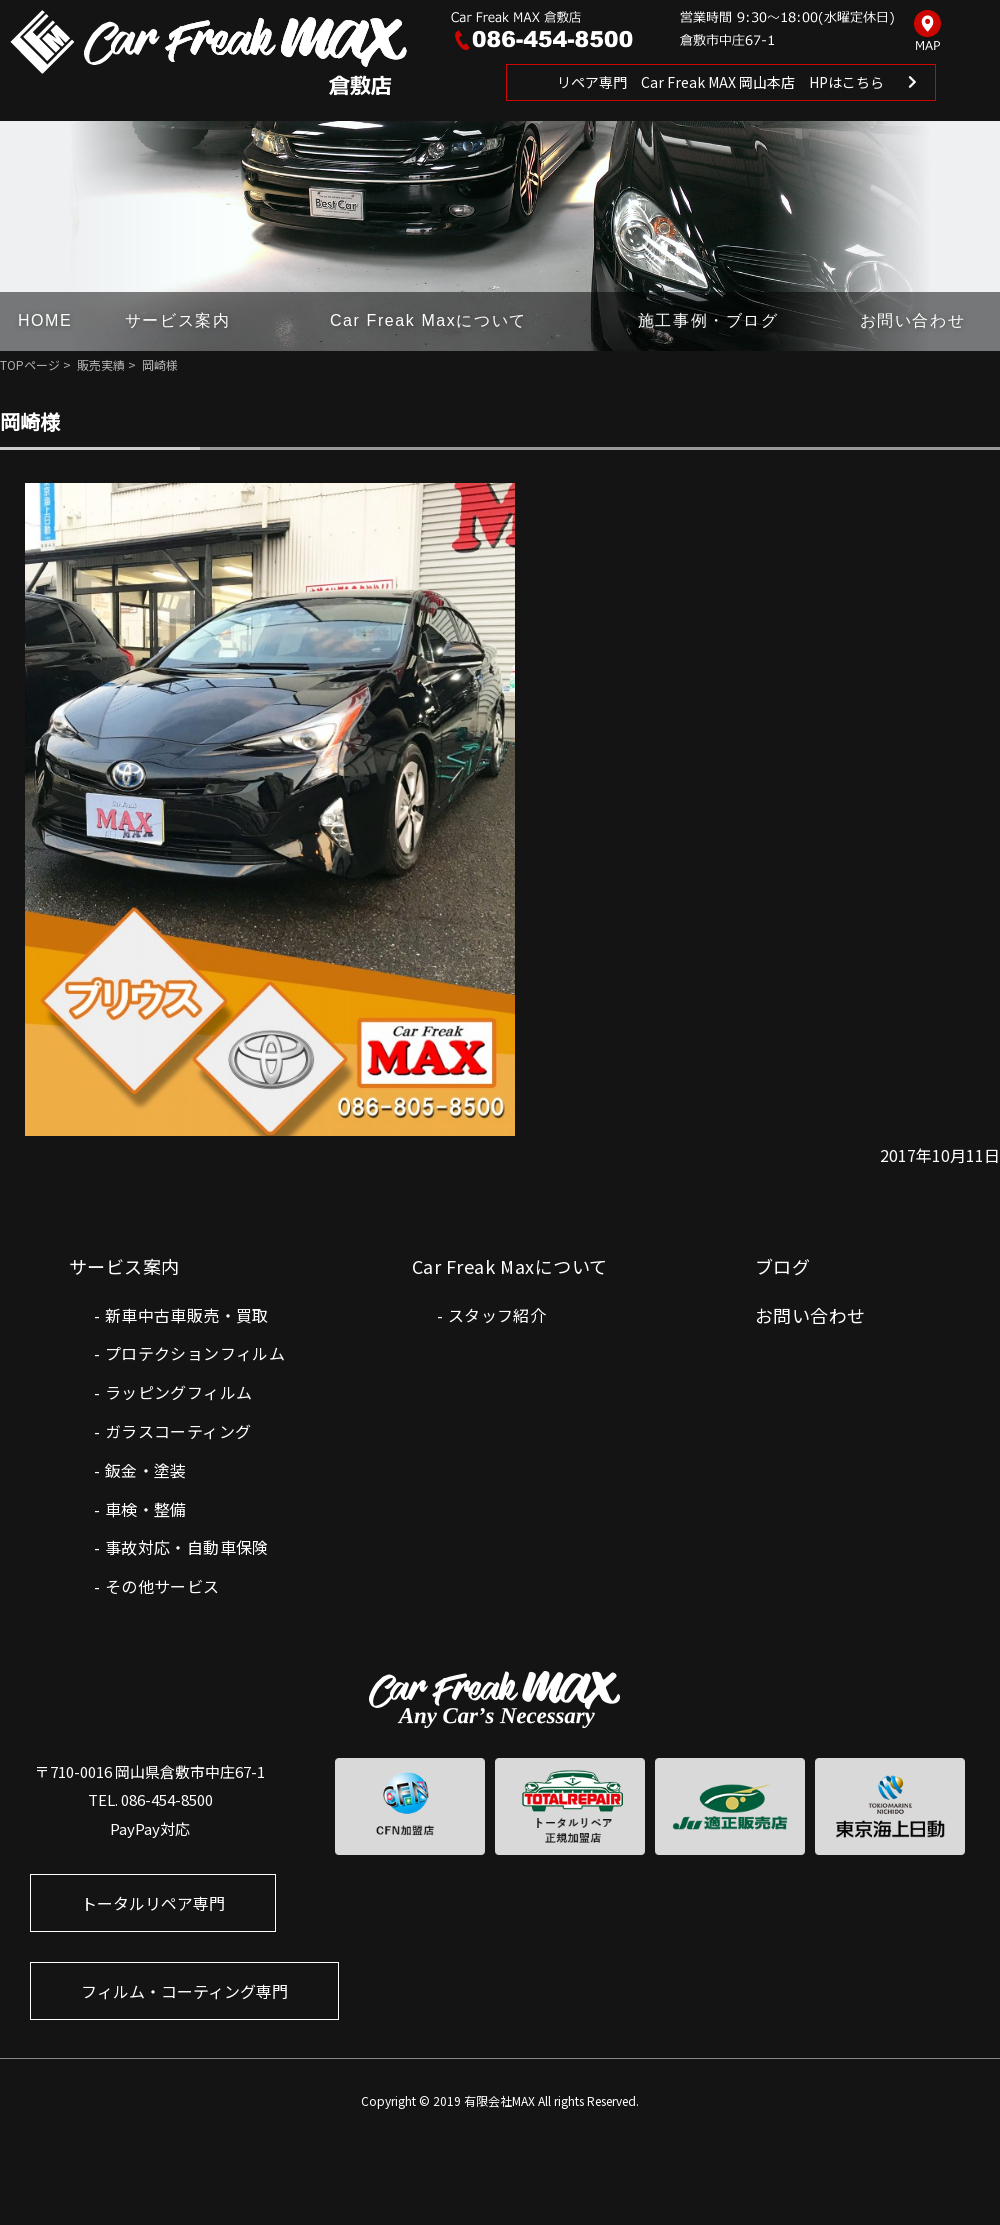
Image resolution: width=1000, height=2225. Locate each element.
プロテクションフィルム (195, 1353)
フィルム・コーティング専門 (184, 1991)
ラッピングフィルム (179, 1392)
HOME (45, 320)
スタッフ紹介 (497, 1315)
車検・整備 (146, 1509)
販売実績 (101, 364)
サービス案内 (178, 320)
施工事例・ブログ (708, 320)
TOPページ (30, 364)
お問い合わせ (913, 320)
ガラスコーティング (178, 1431)
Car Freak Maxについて (428, 320)
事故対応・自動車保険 (187, 1547)
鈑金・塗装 (146, 1470)
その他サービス (162, 1586)
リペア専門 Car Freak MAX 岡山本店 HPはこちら (720, 82)
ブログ (782, 1266)
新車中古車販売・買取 (187, 1315)
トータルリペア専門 (153, 1903)
